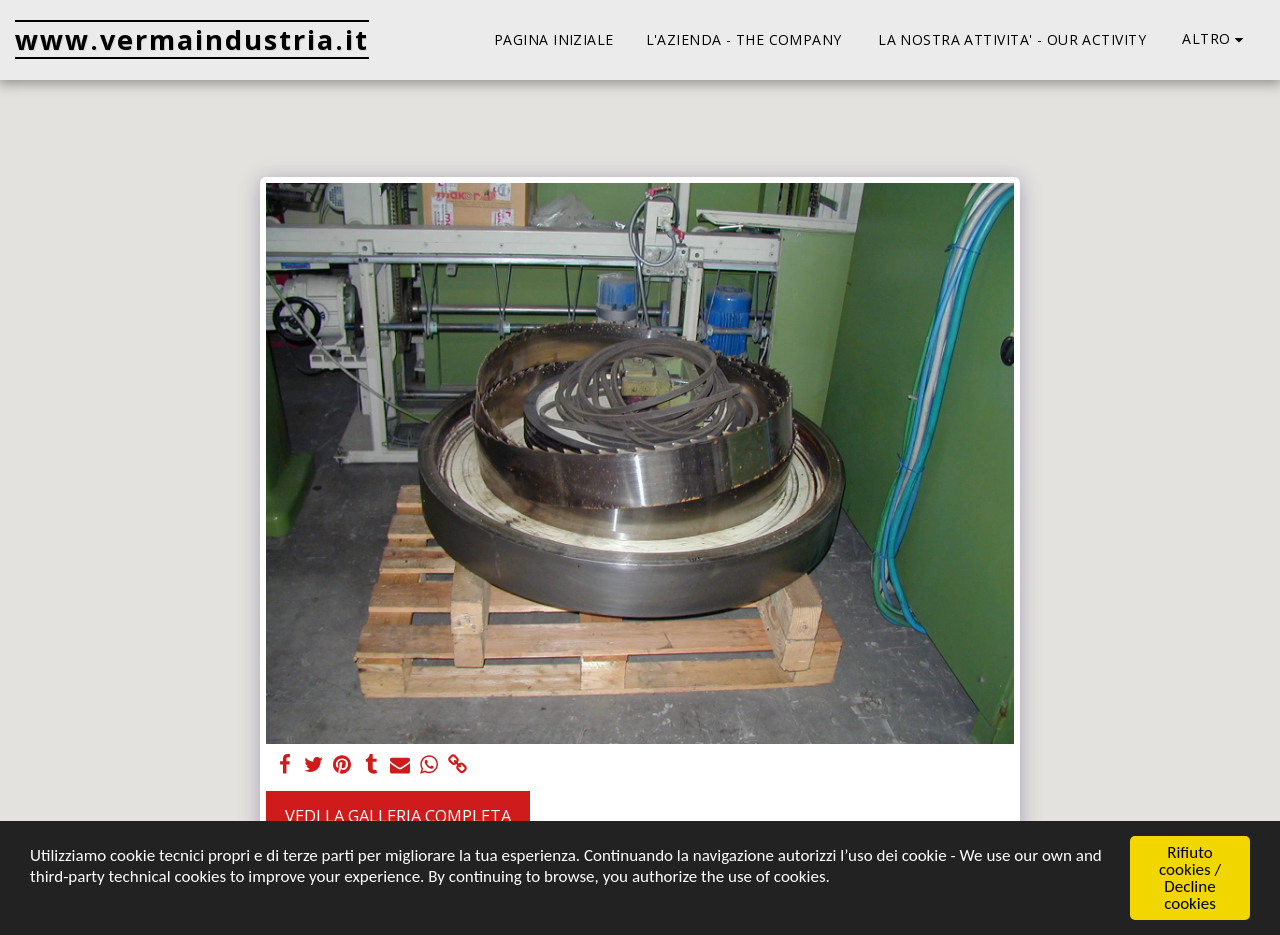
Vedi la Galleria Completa (398, 815)
